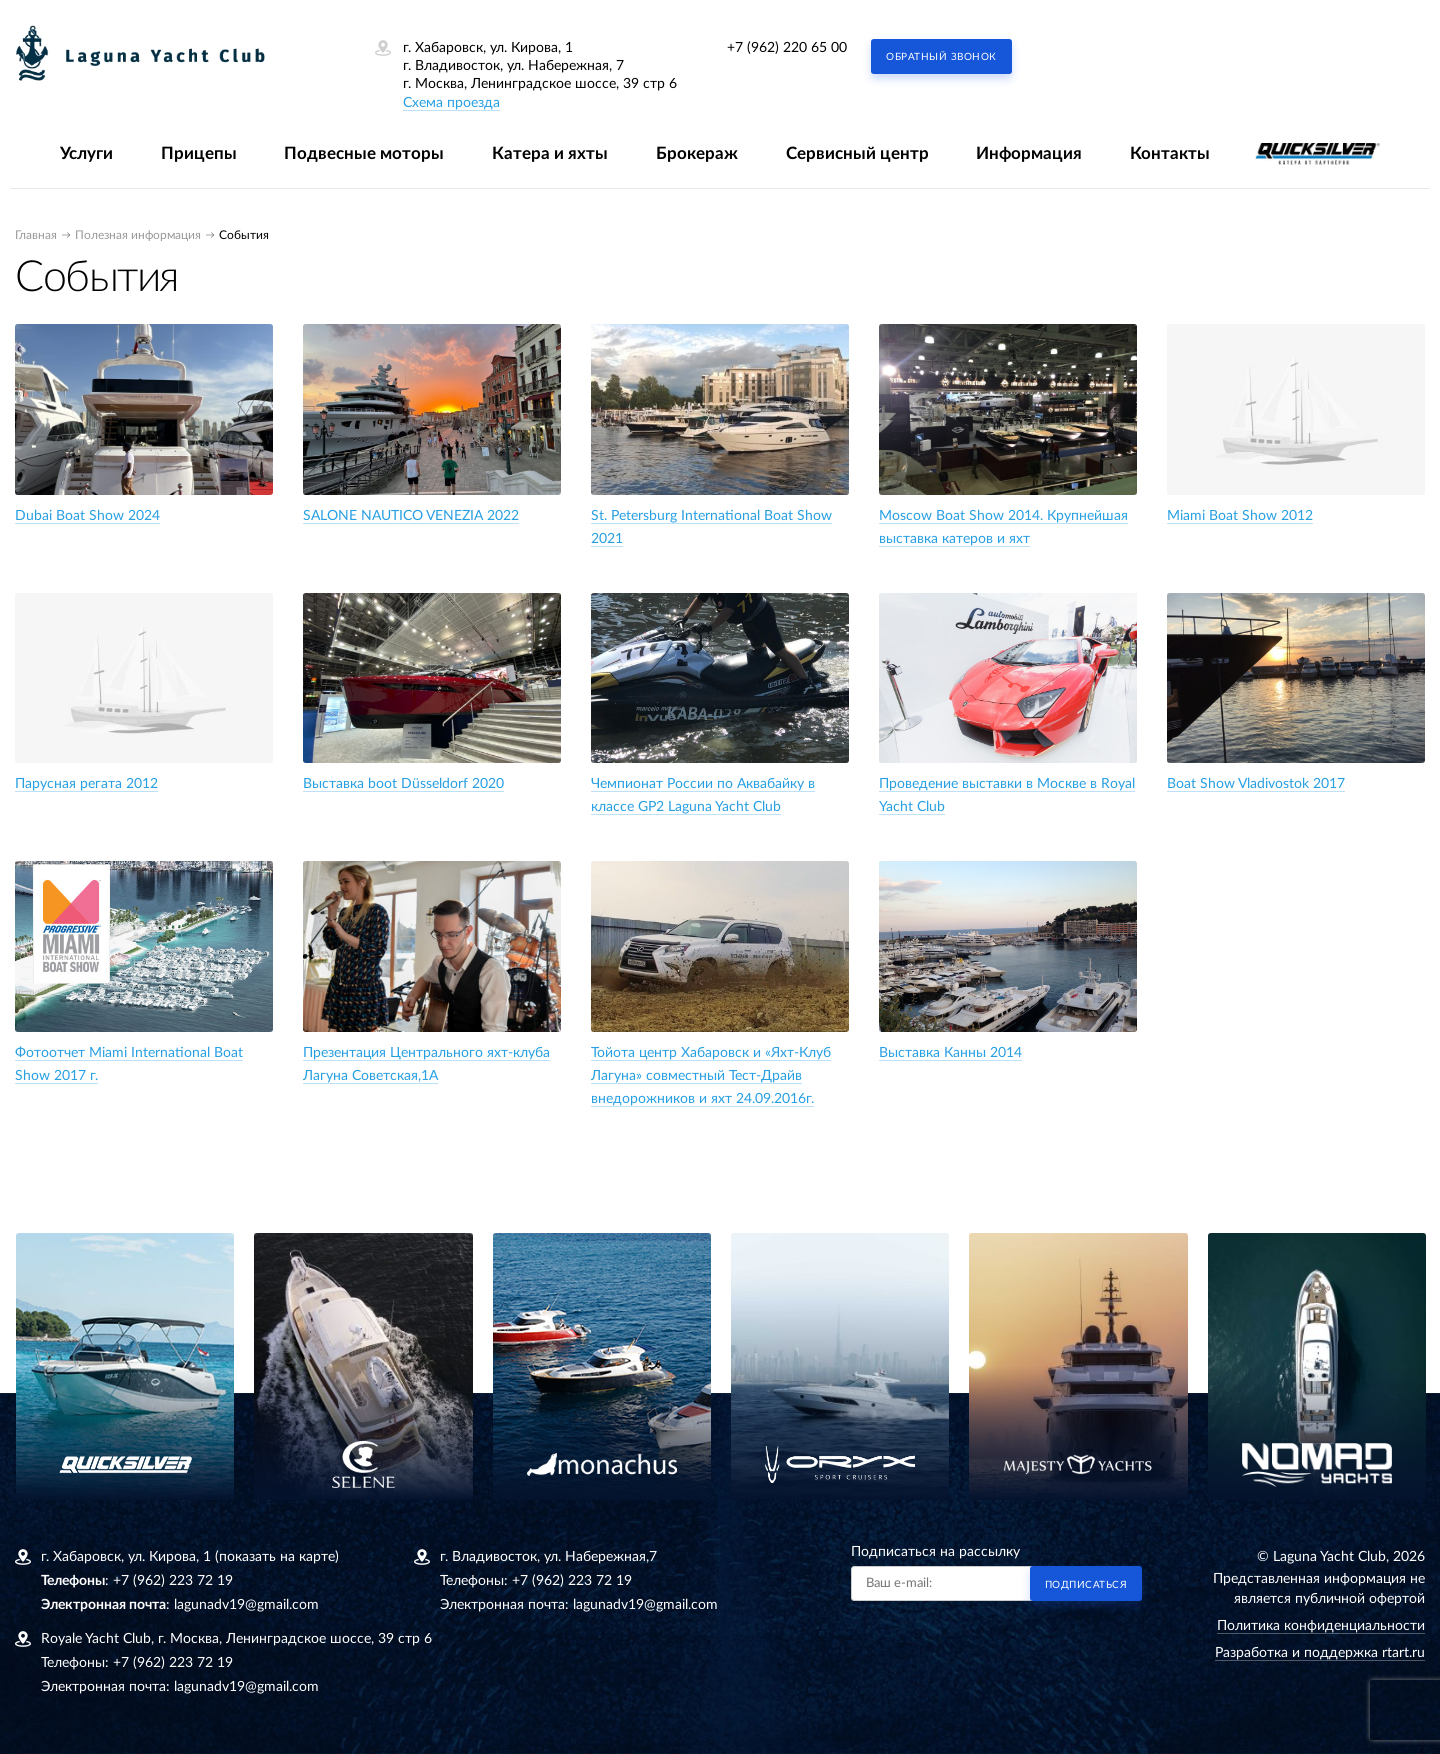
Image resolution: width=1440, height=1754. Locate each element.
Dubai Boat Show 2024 (87, 516)
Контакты (1170, 153)
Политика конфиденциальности (1321, 1626)
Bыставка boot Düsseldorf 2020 (403, 784)
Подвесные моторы (364, 153)
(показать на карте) (277, 1557)
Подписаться (1086, 1585)
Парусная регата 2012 (86, 784)
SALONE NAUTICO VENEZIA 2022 (411, 516)
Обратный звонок (941, 57)
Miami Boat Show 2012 (1240, 516)
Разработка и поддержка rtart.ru (1320, 1653)
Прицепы (199, 153)
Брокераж (697, 153)
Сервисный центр (857, 153)
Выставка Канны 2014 (950, 1053)
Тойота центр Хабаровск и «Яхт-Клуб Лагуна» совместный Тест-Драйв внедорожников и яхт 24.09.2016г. (711, 1076)
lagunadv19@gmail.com (246, 1605)
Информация (1029, 153)
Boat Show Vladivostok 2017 (1256, 784)
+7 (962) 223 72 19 (173, 1581)
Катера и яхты (550, 153)
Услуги (86, 153)
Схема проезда (451, 103)
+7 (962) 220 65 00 (787, 48)
